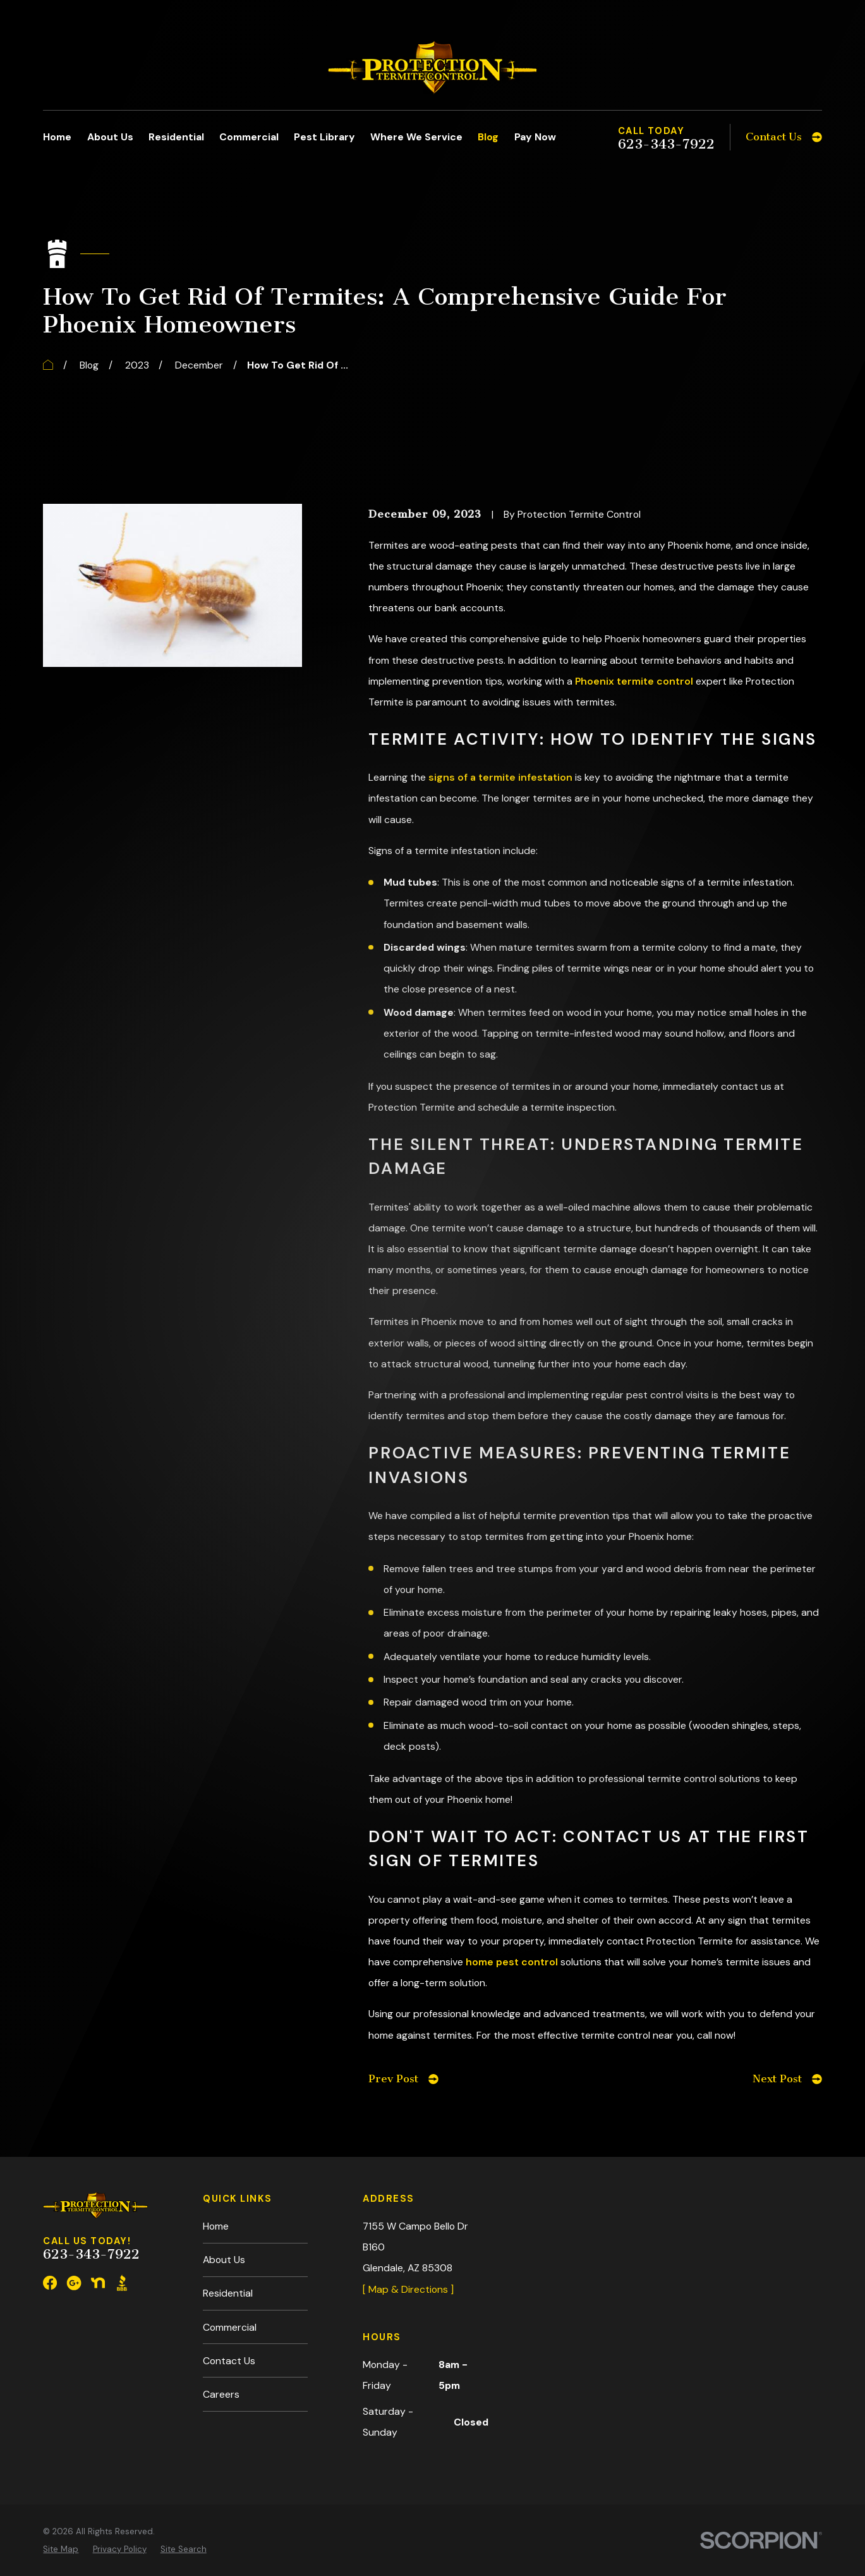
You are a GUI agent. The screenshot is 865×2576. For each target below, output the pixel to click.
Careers (221, 2394)
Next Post (787, 2078)
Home (216, 2226)
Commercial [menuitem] (249, 136)
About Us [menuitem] (110, 136)
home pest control (512, 1962)
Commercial (230, 2327)
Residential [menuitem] (176, 136)
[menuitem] (60, 2522)
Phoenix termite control (634, 681)
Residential (228, 2293)
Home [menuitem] (57, 136)
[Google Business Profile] (74, 2283)
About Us (224, 2259)
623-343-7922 (666, 144)
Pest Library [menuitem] (324, 136)
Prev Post (403, 2078)
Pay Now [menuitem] (535, 136)
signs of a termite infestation (500, 777)
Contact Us (229, 2360)
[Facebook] (50, 2283)
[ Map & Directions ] (408, 2289)
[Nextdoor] (98, 2283)
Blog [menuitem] (488, 136)
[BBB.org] (122, 2283)
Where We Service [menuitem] (416, 136)
